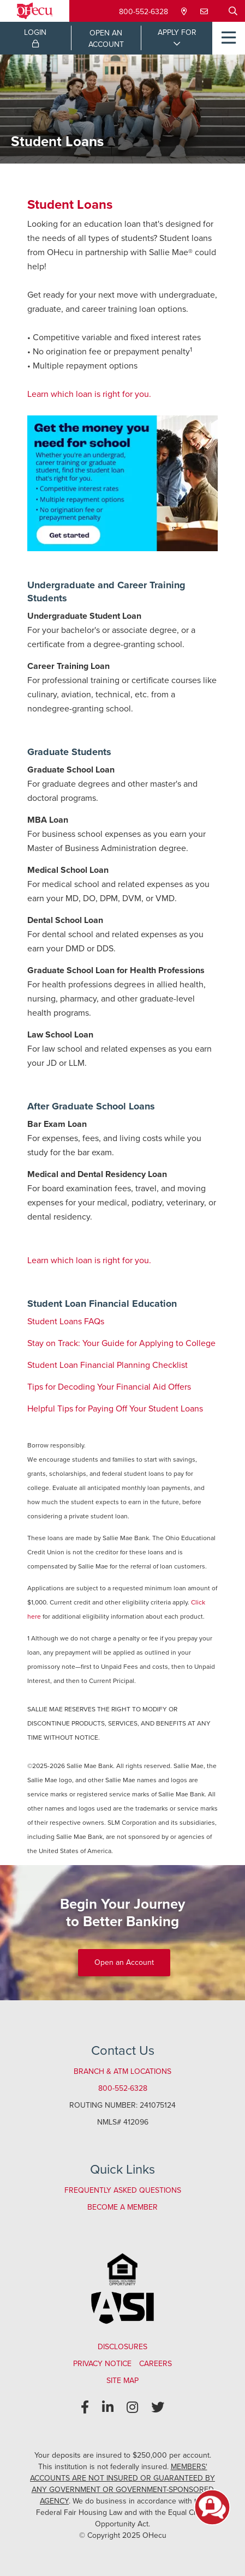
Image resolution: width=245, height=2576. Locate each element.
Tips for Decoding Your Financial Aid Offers (109, 1386)
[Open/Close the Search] (233, 11)
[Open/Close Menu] (228, 38)
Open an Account (124, 1962)
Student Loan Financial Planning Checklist (107, 1365)
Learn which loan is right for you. (89, 394)
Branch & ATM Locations (122, 2071)
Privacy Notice (102, 2363)
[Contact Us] (205, 11)
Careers (155, 2363)
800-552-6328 (143, 11)
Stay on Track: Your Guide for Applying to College (121, 1343)
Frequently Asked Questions (122, 2190)
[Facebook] (85, 2407)
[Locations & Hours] (185, 11)
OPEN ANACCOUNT (106, 38)
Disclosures (122, 2346)
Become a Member (122, 2207)
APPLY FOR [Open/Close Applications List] (177, 32)
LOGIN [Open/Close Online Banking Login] (35, 37)
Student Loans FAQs (65, 1321)
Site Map (122, 2380)
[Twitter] (157, 2407)
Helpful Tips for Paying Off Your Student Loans (115, 1408)
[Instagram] (132, 2407)
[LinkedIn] (107, 2407)
